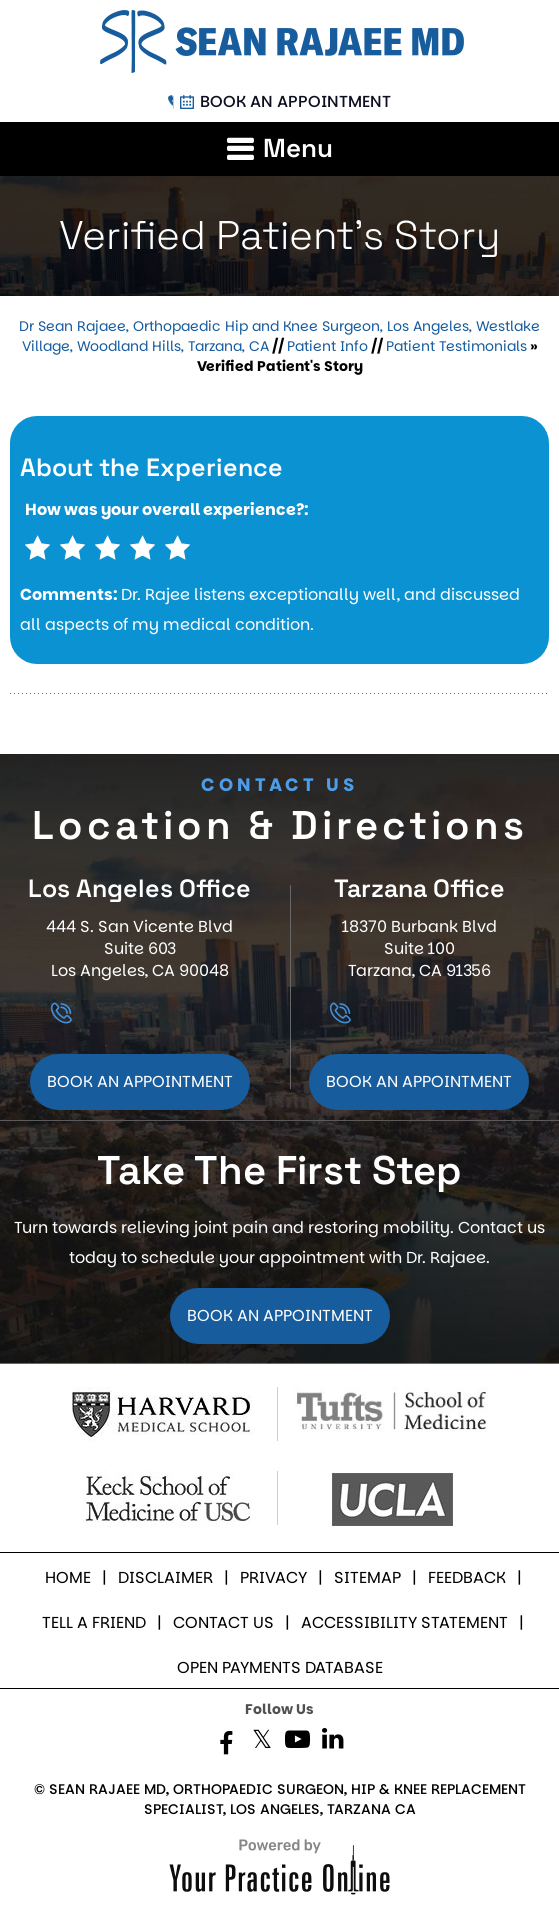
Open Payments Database (280, 1667)
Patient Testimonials (456, 346)
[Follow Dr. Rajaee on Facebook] (227, 1744)
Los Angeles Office (139, 888)
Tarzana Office (419, 888)
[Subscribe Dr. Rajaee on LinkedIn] (332, 1744)
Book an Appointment (295, 102)
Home (68, 1577)
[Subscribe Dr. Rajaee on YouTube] (297, 1744)
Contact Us (223, 1622)
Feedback (467, 1577)
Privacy (273, 1577)
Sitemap (367, 1577)
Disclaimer (165, 1577)
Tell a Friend (94, 1622)
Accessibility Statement (404, 1622)
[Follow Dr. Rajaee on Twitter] (262, 1744)
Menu (298, 148)
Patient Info (327, 346)
